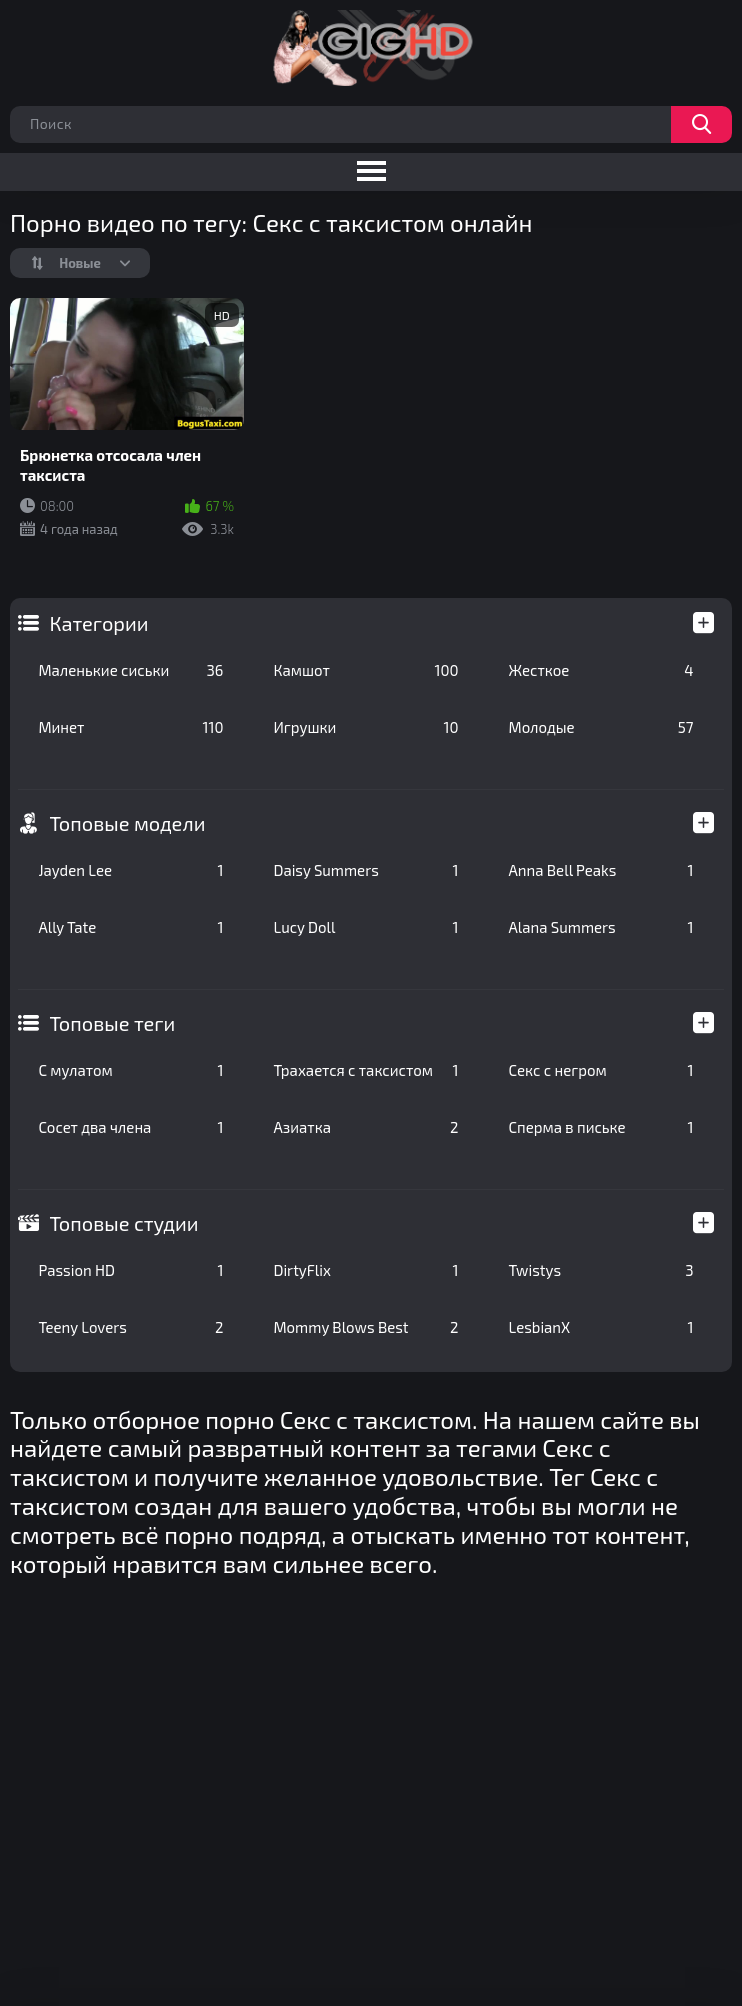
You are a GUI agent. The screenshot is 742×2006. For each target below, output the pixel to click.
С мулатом (130, 1070)
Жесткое (600, 670)
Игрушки (365, 727)
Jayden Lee (130, 870)
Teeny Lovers (130, 1327)
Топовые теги (112, 1023)
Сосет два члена (130, 1127)
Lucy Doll (365, 927)
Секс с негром (600, 1070)
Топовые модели (127, 823)
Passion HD (130, 1270)
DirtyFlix (365, 1270)
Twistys (600, 1270)
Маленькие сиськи (130, 670)
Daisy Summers (365, 870)
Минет (130, 727)
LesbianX (600, 1327)
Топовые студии (123, 1223)
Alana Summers (600, 927)
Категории (98, 623)
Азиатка (365, 1127)
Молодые (600, 727)
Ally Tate (130, 927)
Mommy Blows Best (365, 1327)
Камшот (365, 670)
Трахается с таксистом (365, 1070)
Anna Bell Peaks (600, 870)
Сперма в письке (600, 1127)
